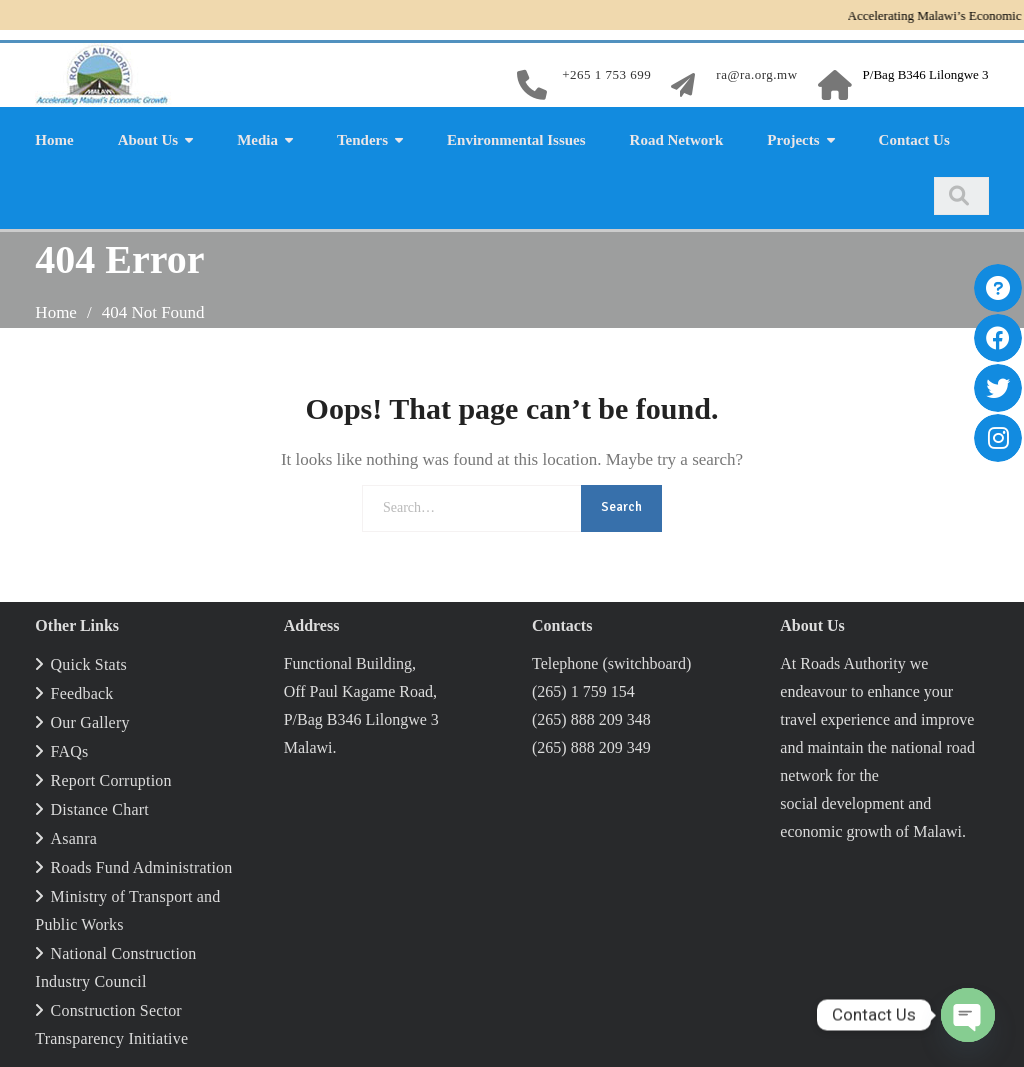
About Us (148, 140)
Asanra (74, 838)
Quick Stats (89, 664)
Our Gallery (90, 722)
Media (257, 140)
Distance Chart (100, 809)
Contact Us (914, 140)
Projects (793, 140)
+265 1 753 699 (606, 75)
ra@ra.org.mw (756, 75)
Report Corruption (111, 780)
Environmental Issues (516, 140)
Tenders (362, 140)
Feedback (82, 693)
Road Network (677, 140)
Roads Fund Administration (142, 867)
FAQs (70, 751)
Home (54, 140)
